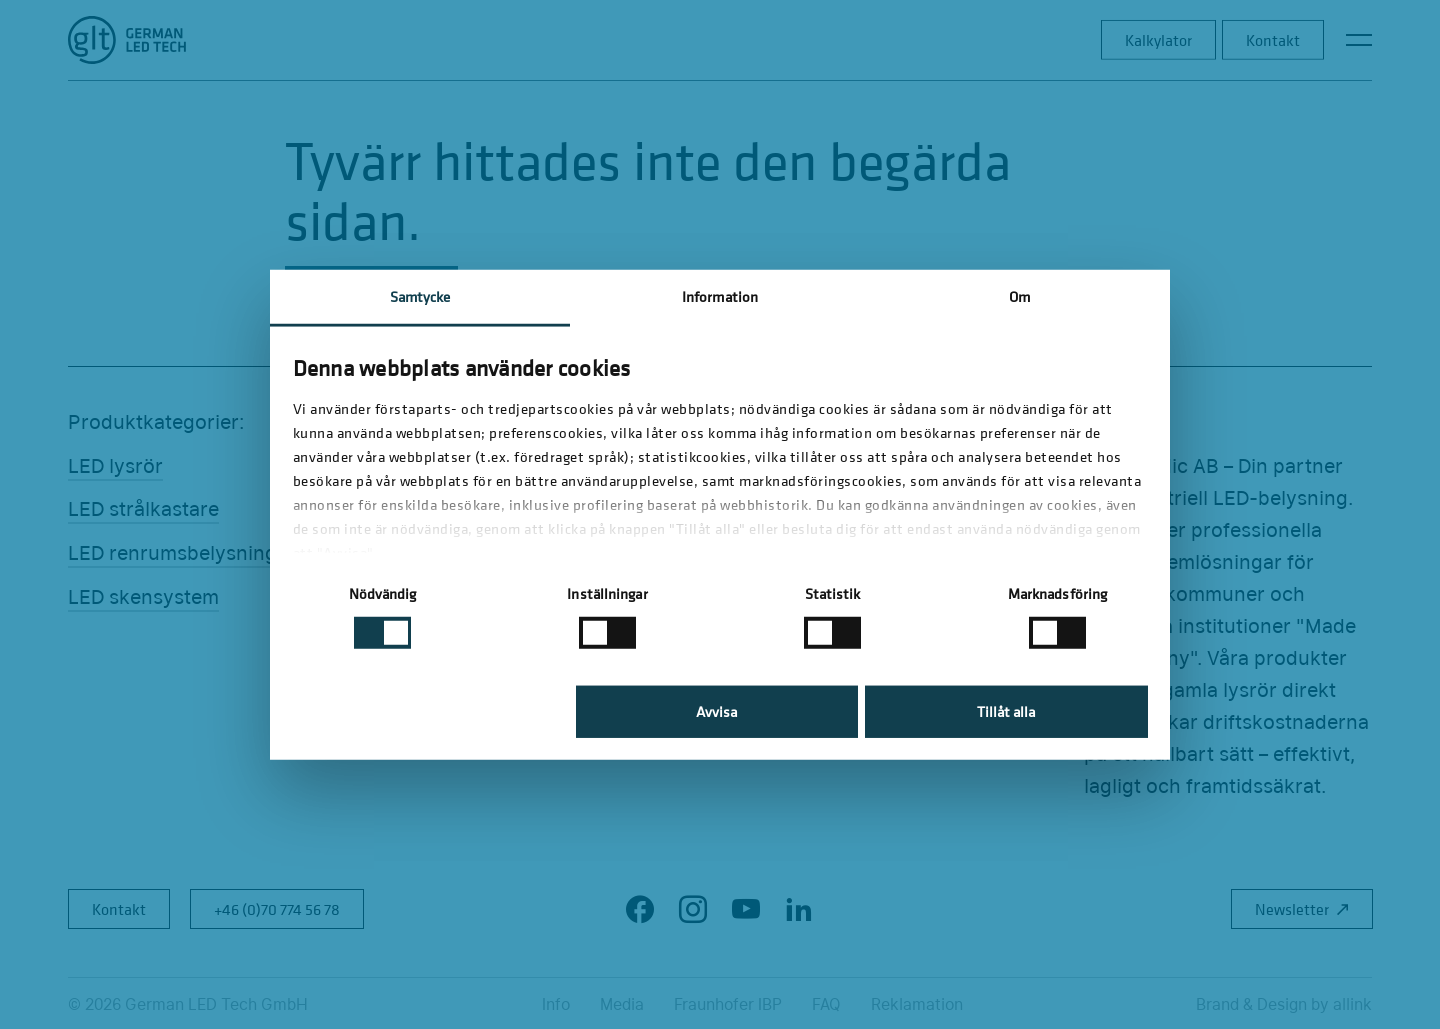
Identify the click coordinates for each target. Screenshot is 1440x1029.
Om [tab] (1019, 295)
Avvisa (716, 711)
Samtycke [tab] (420, 295)
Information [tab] (720, 295)
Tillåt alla (1006, 711)
